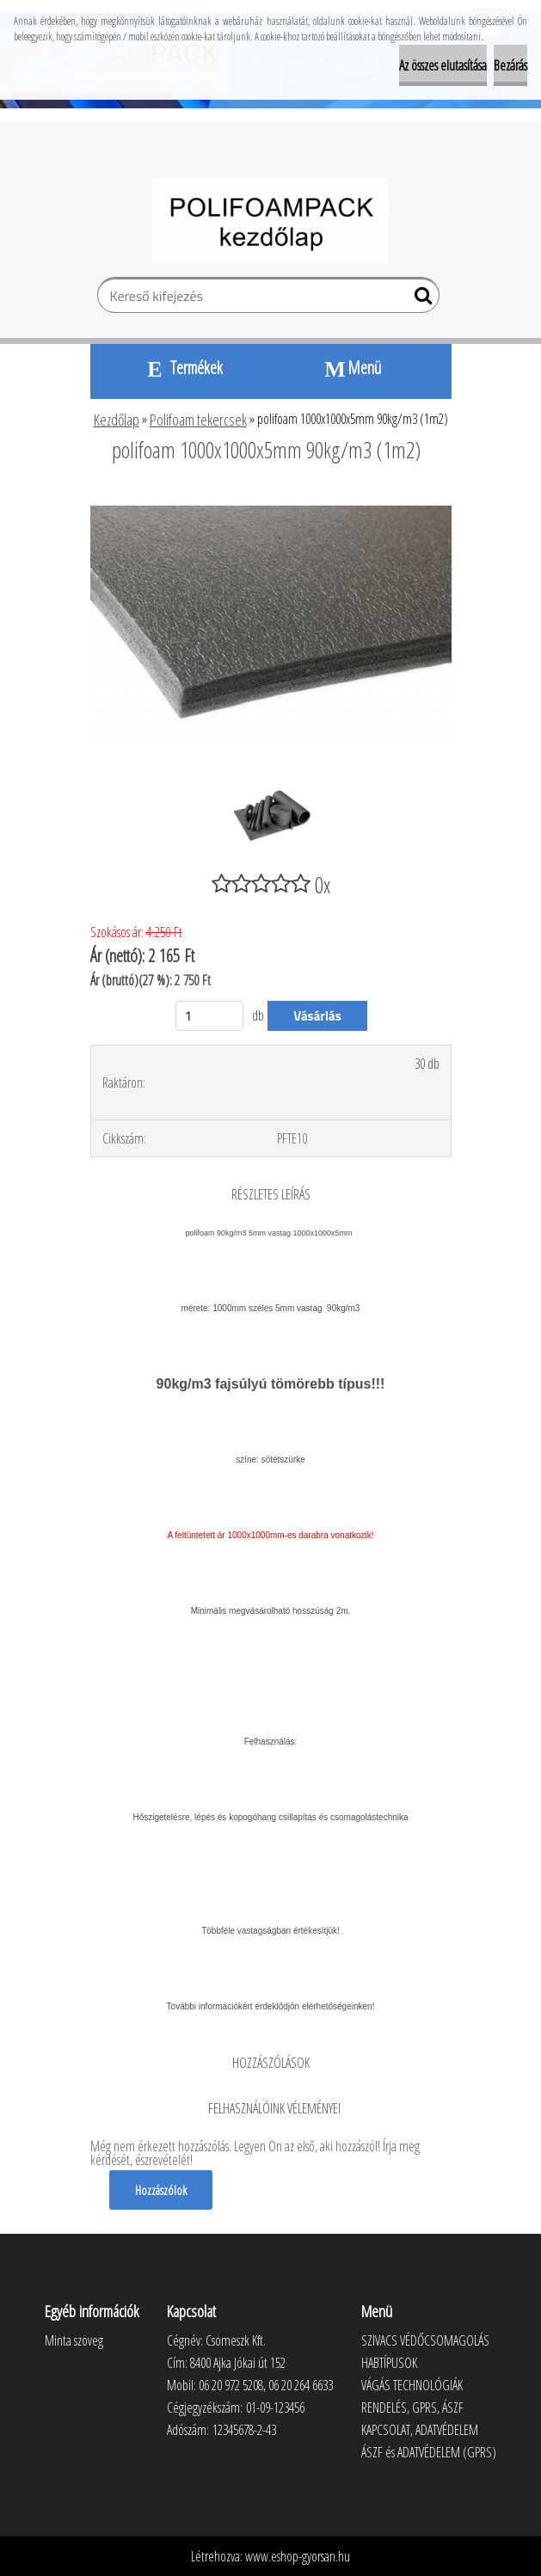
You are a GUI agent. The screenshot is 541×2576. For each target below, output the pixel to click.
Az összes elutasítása (443, 65)
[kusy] (209, 1016)
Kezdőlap (116, 419)
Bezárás (510, 65)
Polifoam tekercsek (198, 419)
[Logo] (270, 221)
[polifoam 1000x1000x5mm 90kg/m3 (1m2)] (271, 497)
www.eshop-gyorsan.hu (297, 2556)
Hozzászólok (161, 2190)
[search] (419, 299)
